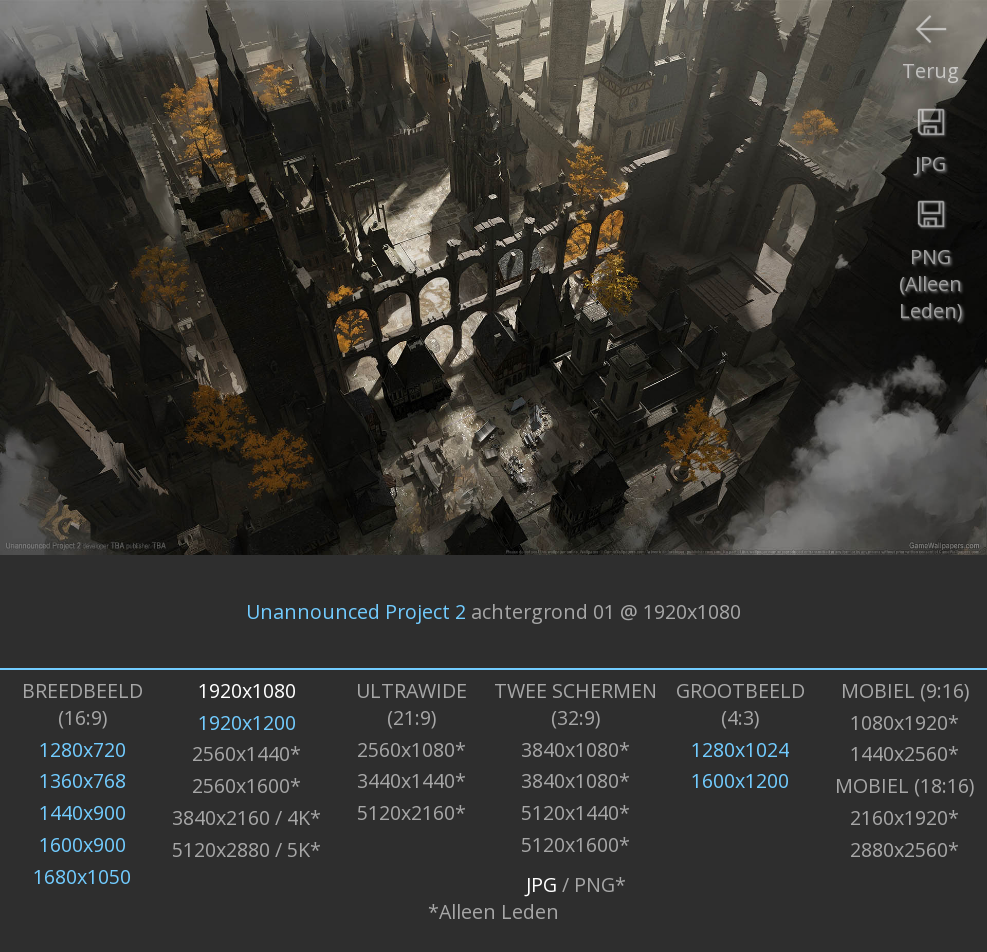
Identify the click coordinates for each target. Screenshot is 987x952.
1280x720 (82, 749)
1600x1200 (740, 780)
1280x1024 (740, 749)
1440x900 (82, 812)
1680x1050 (82, 876)
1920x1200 (247, 722)
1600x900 (82, 844)
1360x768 (82, 780)
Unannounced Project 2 (356, 611)
